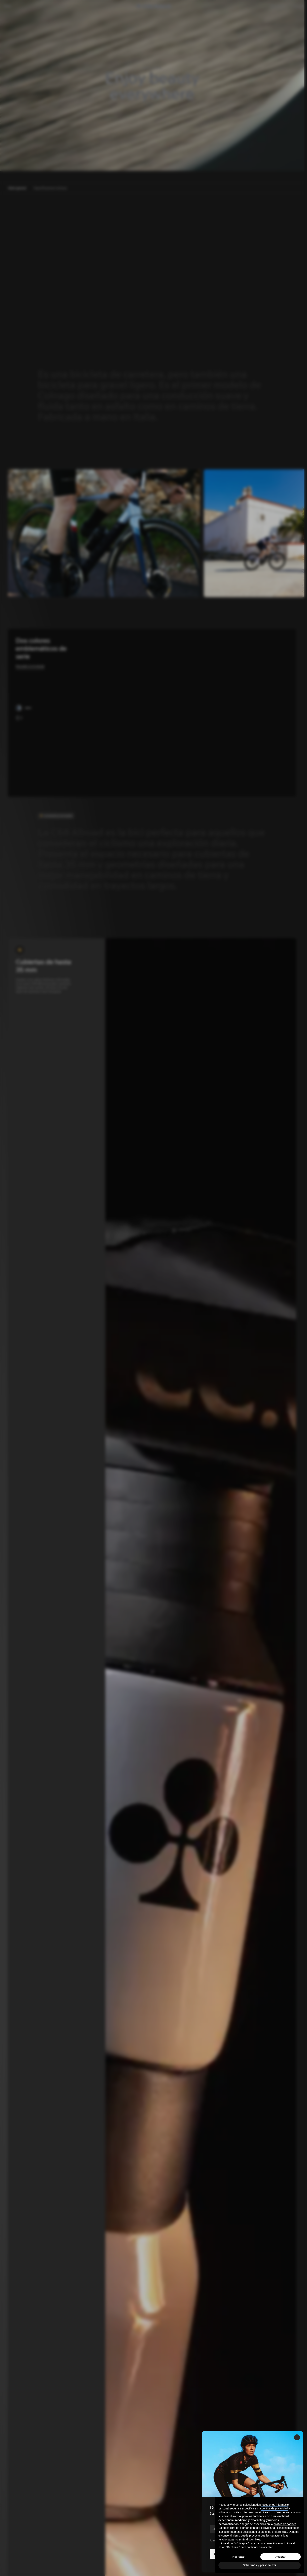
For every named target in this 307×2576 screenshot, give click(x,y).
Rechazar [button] (238, 2556)
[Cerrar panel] (297, 2437)
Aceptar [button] (280, 2556)
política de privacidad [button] (275, 2508)
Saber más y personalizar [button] (259, 2565)
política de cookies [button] (285, 2524)
